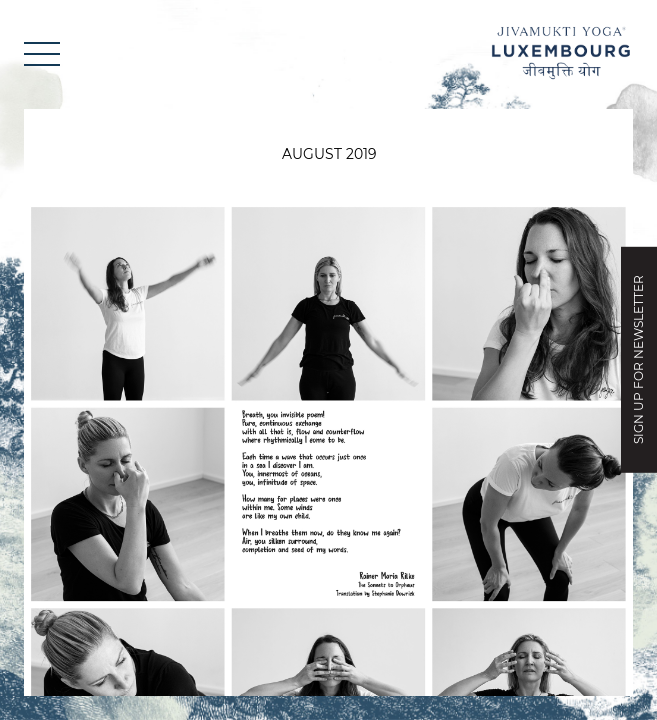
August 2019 (329, 154)
